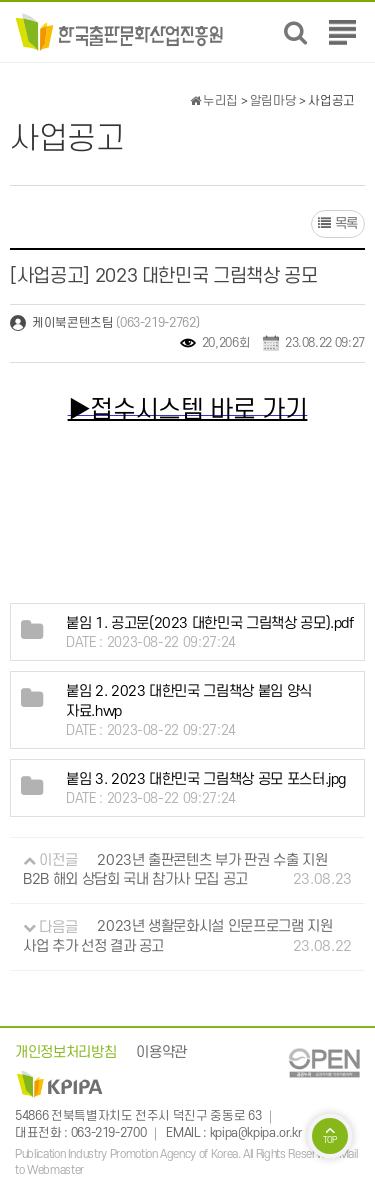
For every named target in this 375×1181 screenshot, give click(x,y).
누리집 (214, 101)
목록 (338, 223)
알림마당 (273, 101)
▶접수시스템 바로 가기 (188, 409)
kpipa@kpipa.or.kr (256, 1134)
